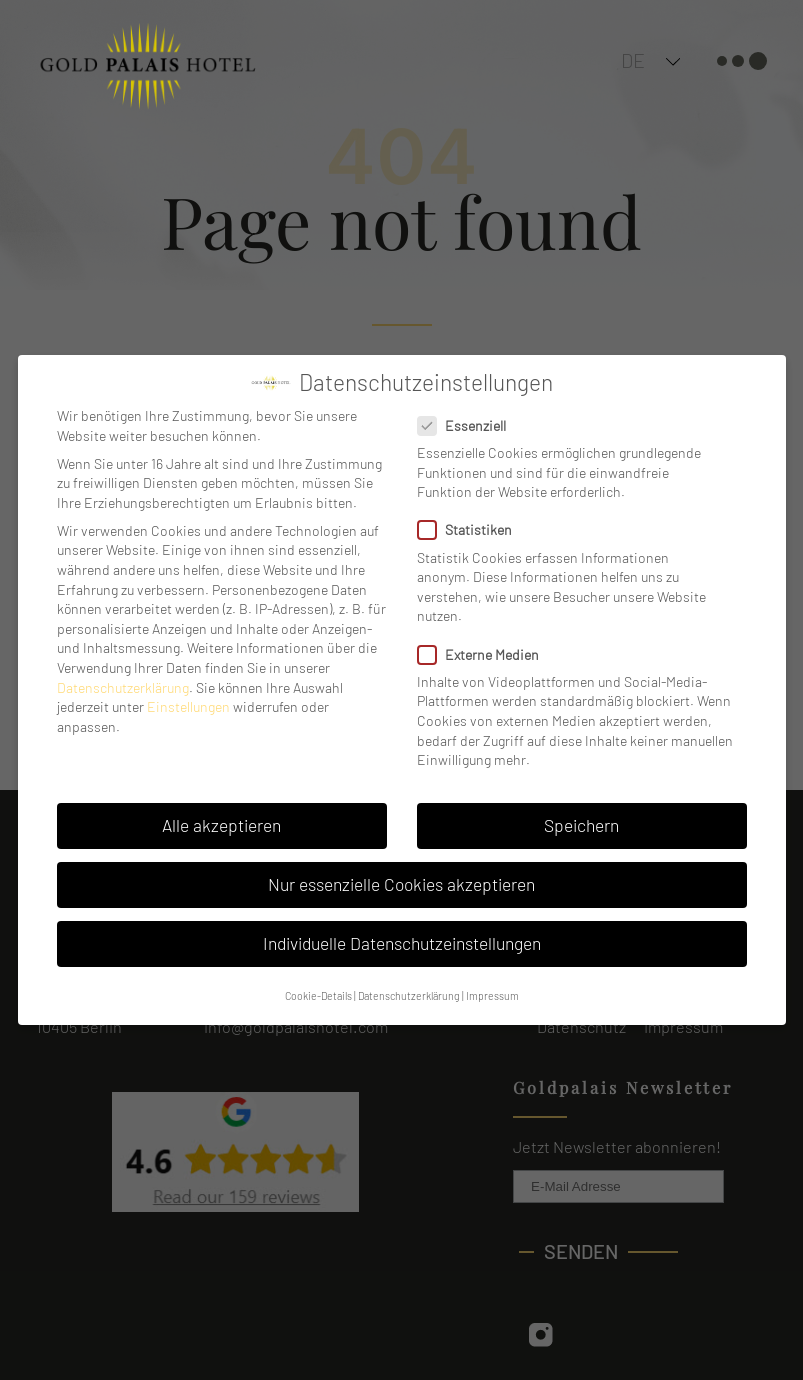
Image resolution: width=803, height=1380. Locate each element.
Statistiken (471, 529)
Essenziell (468, 425)
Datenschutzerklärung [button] (409, 995)
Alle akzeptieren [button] (221, 825)
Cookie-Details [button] (318, 995)
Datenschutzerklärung (123, 687)
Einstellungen (188, 706)
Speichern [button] (581, 825)
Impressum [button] (492, 995)
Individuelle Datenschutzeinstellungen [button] (402, 943)
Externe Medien (484, 654)
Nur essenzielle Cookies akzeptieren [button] (401, 884)
